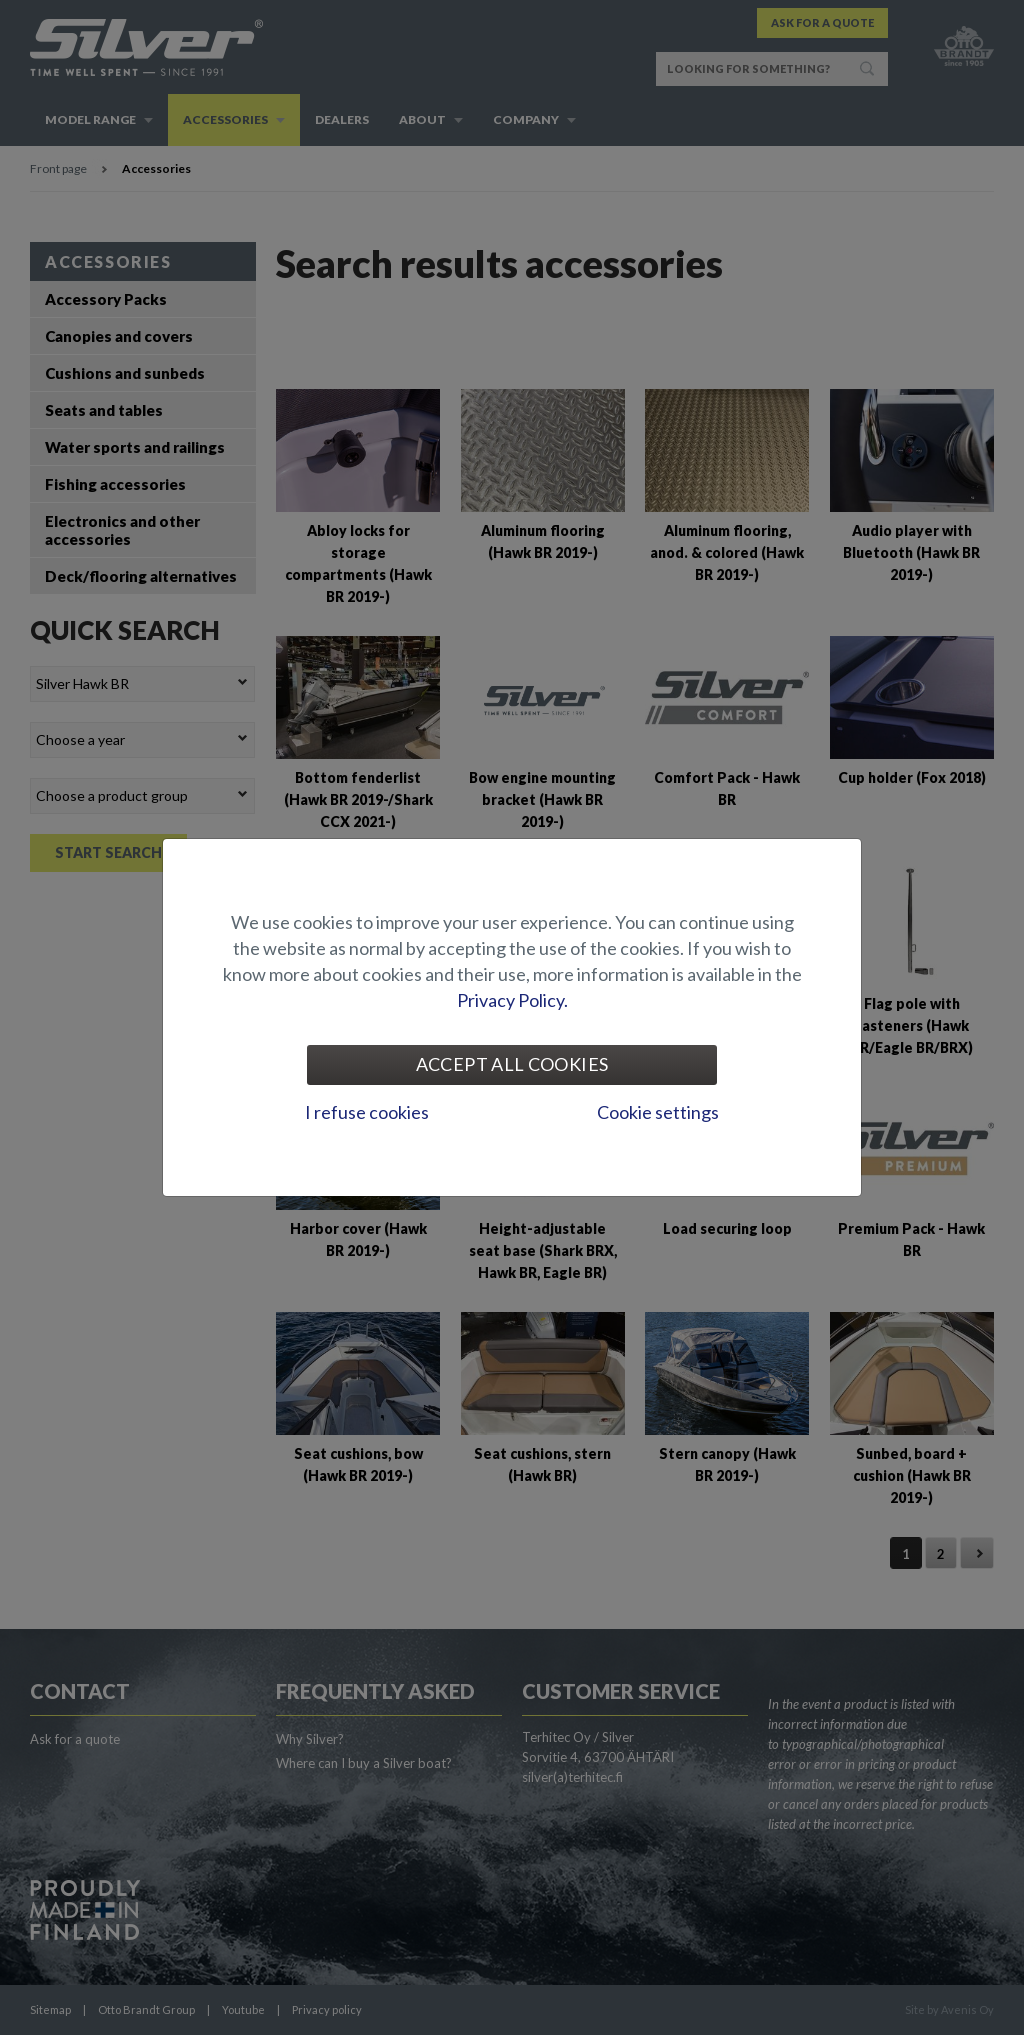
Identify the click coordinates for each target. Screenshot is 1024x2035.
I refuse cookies (367, 1112)
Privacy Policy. (512, 1000)
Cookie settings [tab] (658, 1112)
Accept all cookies (512, 1064)
